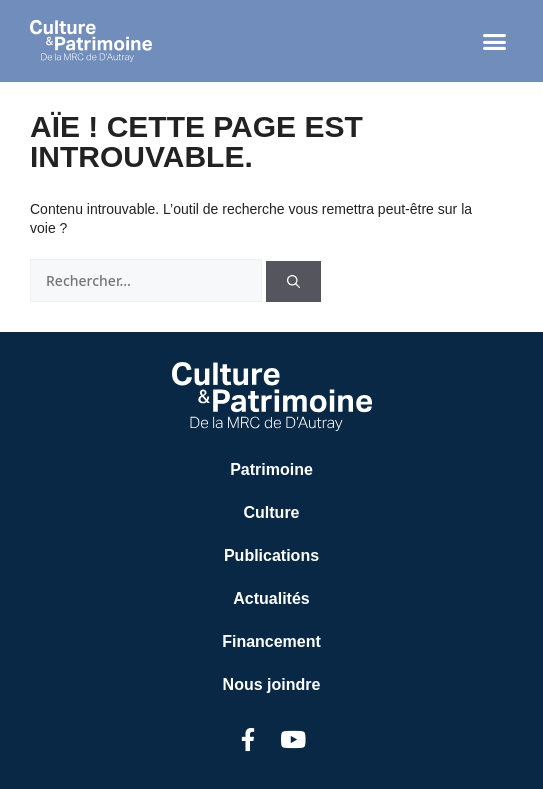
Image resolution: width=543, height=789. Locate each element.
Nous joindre (272, 684)
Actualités (271, 598)
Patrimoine (271, 469)
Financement (271, 641)
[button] (495, 41)
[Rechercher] (293, 281)
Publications (271, 555)
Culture (272, 512)
